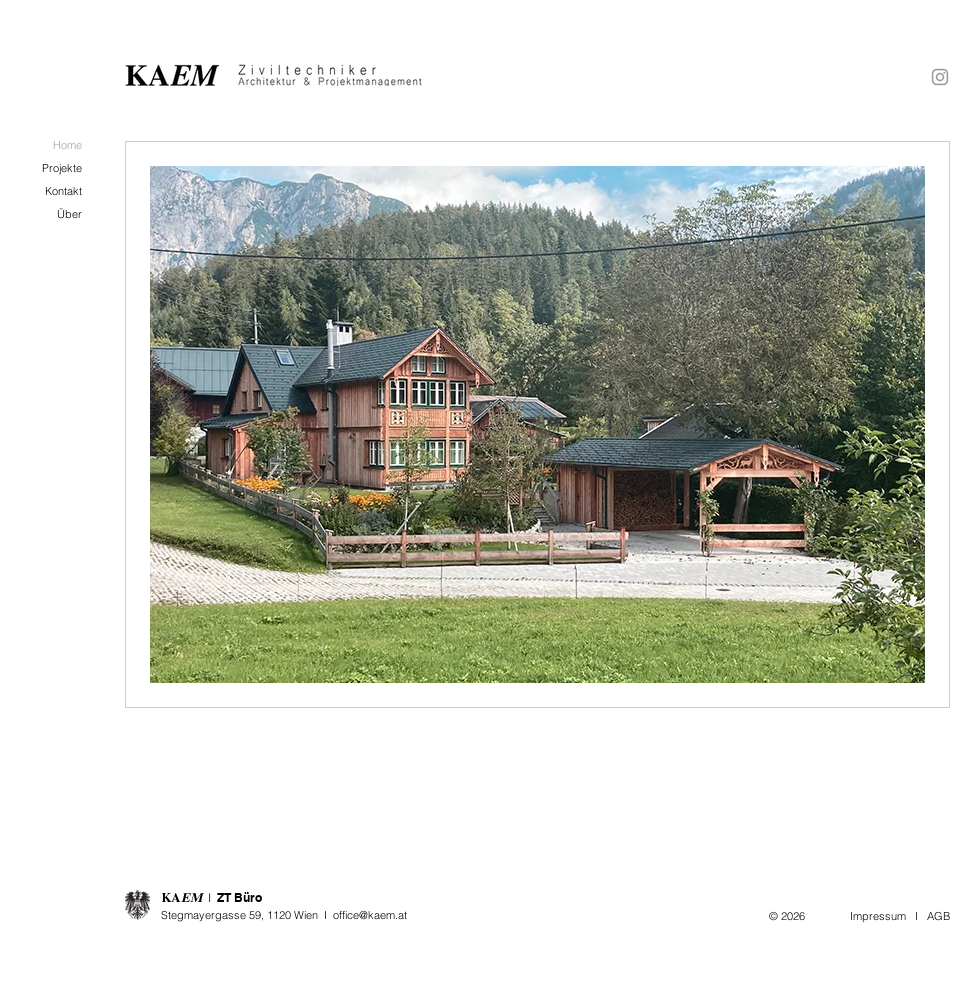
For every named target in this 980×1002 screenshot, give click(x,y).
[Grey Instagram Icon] (940, 77)
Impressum (878, 916)
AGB (938, 916)
